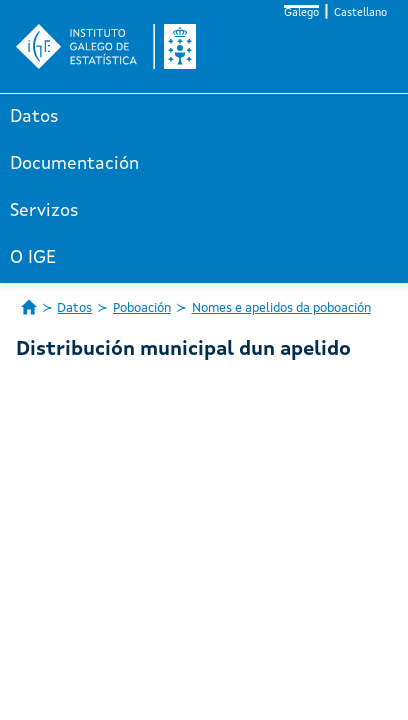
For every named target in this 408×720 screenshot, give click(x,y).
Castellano (360, 13)
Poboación (142, 308)
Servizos (44, 211)
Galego (301, 13)
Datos (34, 117)
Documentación (74, 164)
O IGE (33, 258)
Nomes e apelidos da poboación (281, 308)
